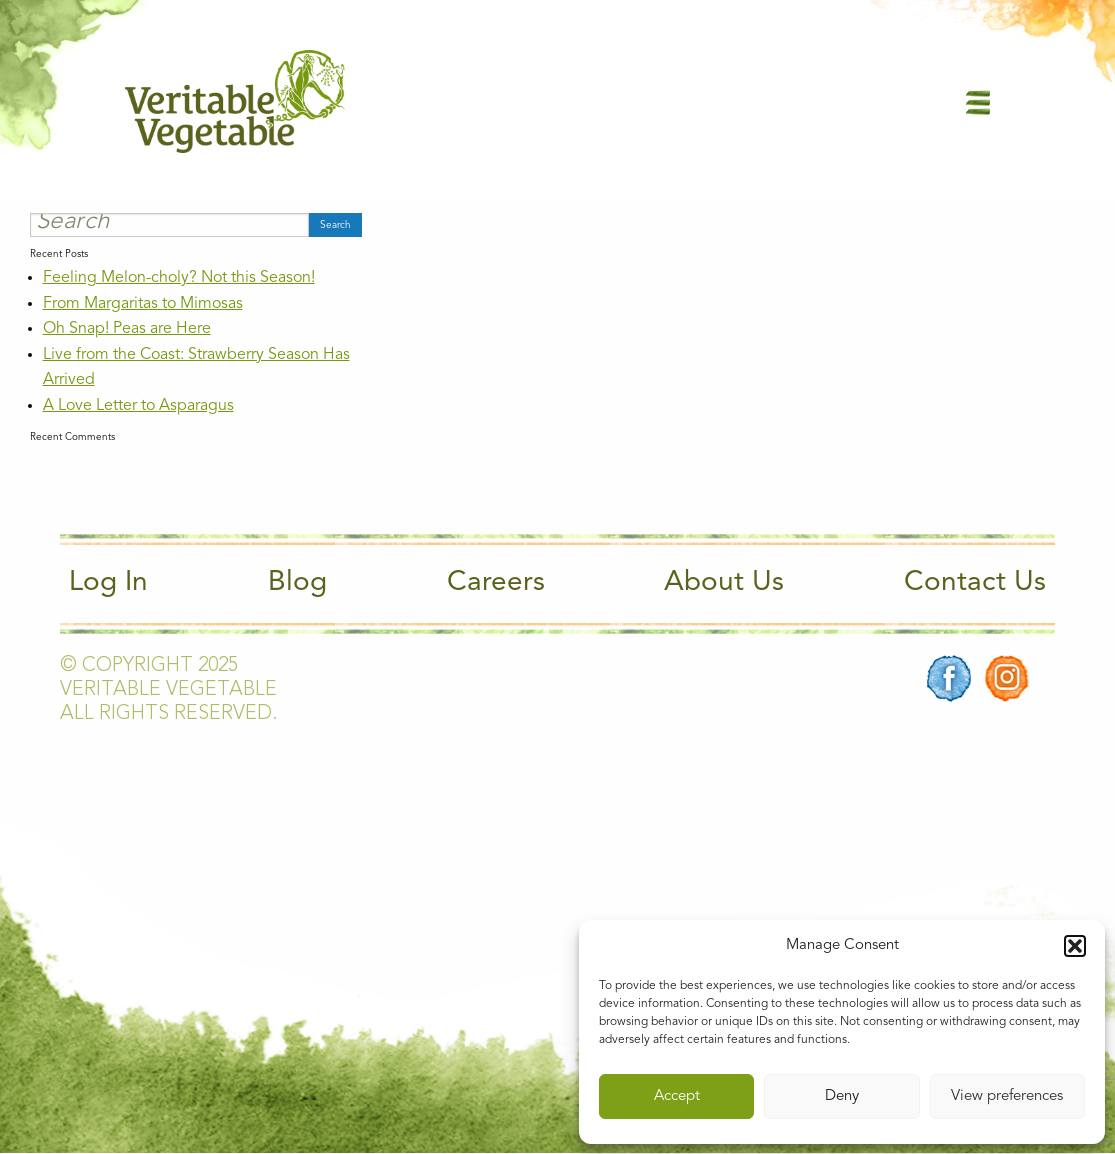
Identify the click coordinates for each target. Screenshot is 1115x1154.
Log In (108, 583)
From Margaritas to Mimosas (143, 304)
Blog (297, 583)
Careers (496, 583)
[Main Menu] (978, 101)
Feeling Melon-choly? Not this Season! (179, 278)
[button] (1075, 946)
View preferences (1007, 1096)
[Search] (169, 225)
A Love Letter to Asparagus (138, 406)
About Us (724, 583)
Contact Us (975, 583)
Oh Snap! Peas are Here (127, 329)
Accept (677, 1096)
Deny (842, 1096)
